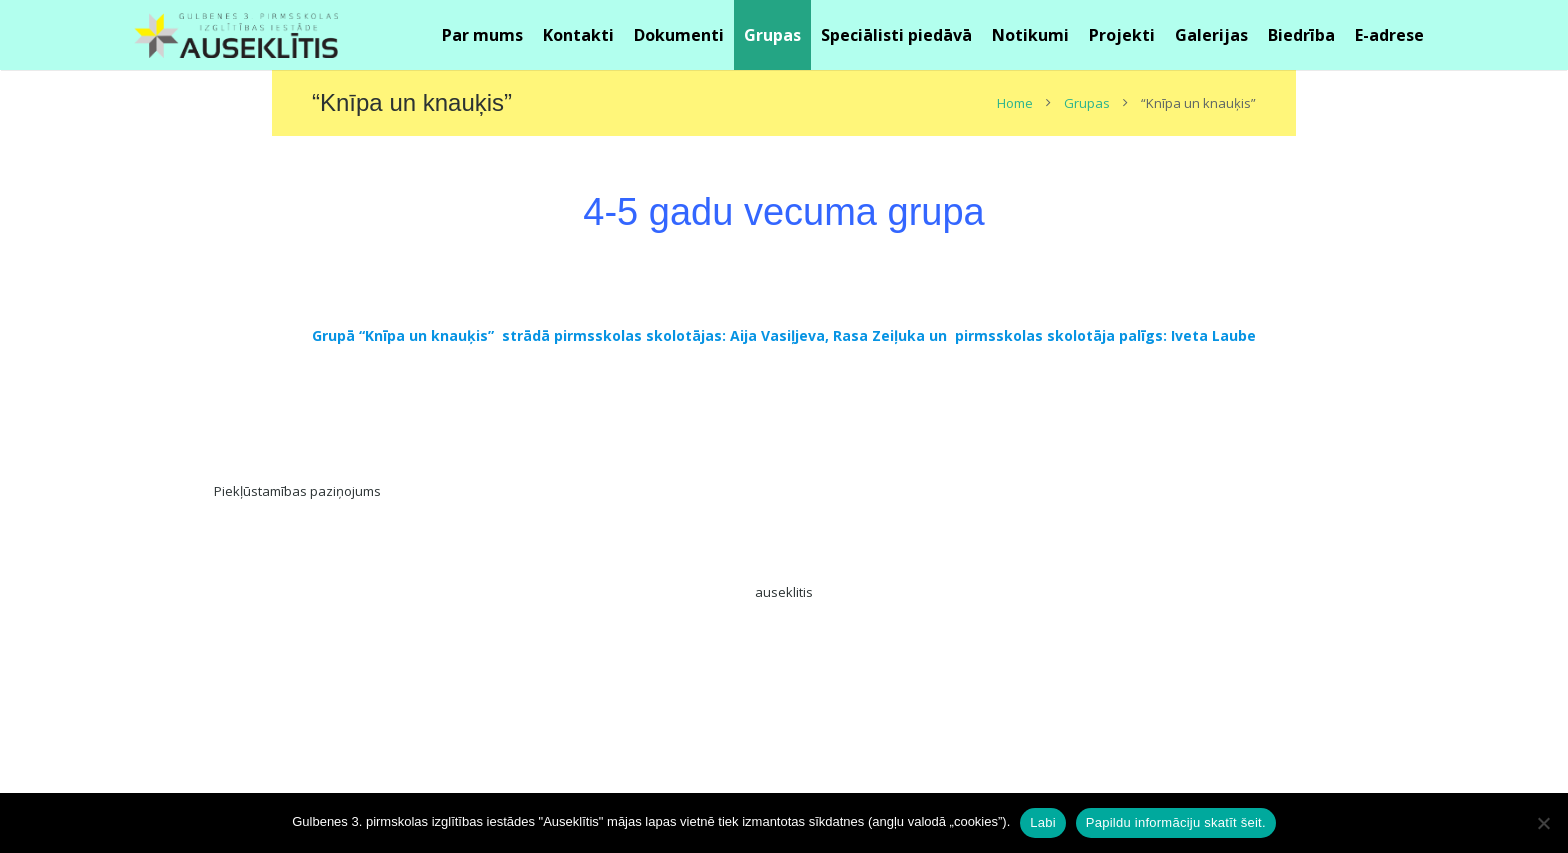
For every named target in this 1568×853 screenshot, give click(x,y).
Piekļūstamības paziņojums (297, 491)
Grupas (1087, 103)
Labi (1043, 822)
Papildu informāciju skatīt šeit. (1176, 822)
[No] (1543, 823)
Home (1015, 103)
